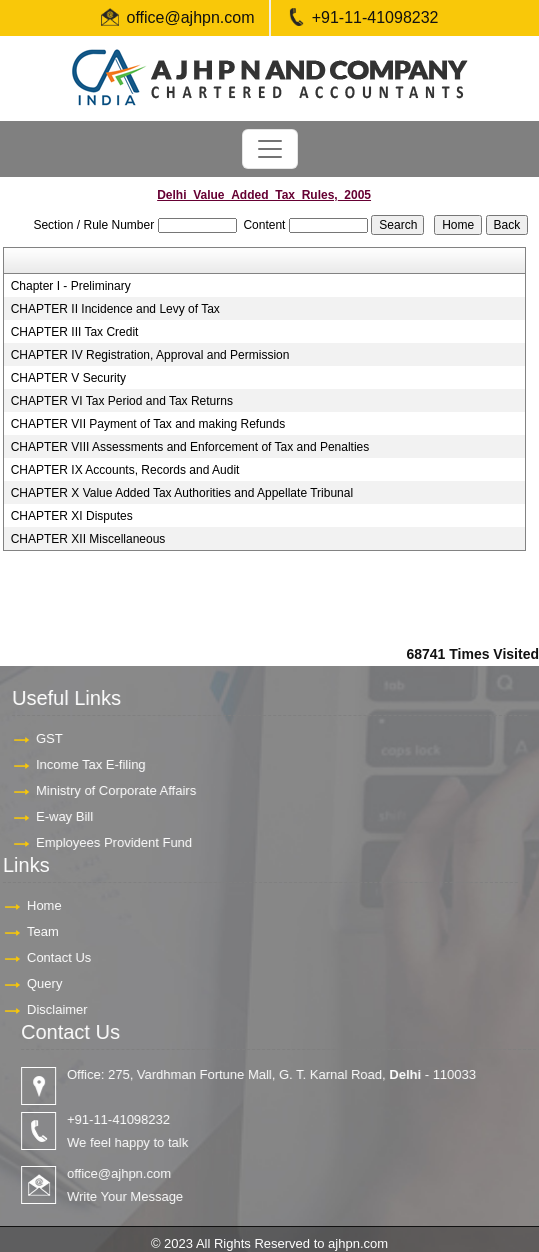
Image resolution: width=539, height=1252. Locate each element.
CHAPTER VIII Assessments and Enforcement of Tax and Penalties (190, 447)
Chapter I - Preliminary (71, 286)
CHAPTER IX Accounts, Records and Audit (125, 470)
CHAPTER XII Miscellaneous (88, 539)
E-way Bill (54, 816)
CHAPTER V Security (68, 378)
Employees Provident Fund (104, 842)
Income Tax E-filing (81, 764)
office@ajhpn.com (191, 17)
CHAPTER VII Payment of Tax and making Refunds (148, 424)
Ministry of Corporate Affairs (106, 790)
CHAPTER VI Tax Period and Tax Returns (122, 401)
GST (39, 738)
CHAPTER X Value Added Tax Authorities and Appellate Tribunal (182, 493)
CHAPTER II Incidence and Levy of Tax (115, 309)
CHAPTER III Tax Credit (75, 332)
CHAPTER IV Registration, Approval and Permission (150, 355)
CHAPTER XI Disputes (72, 516)
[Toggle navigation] (270, 149)
